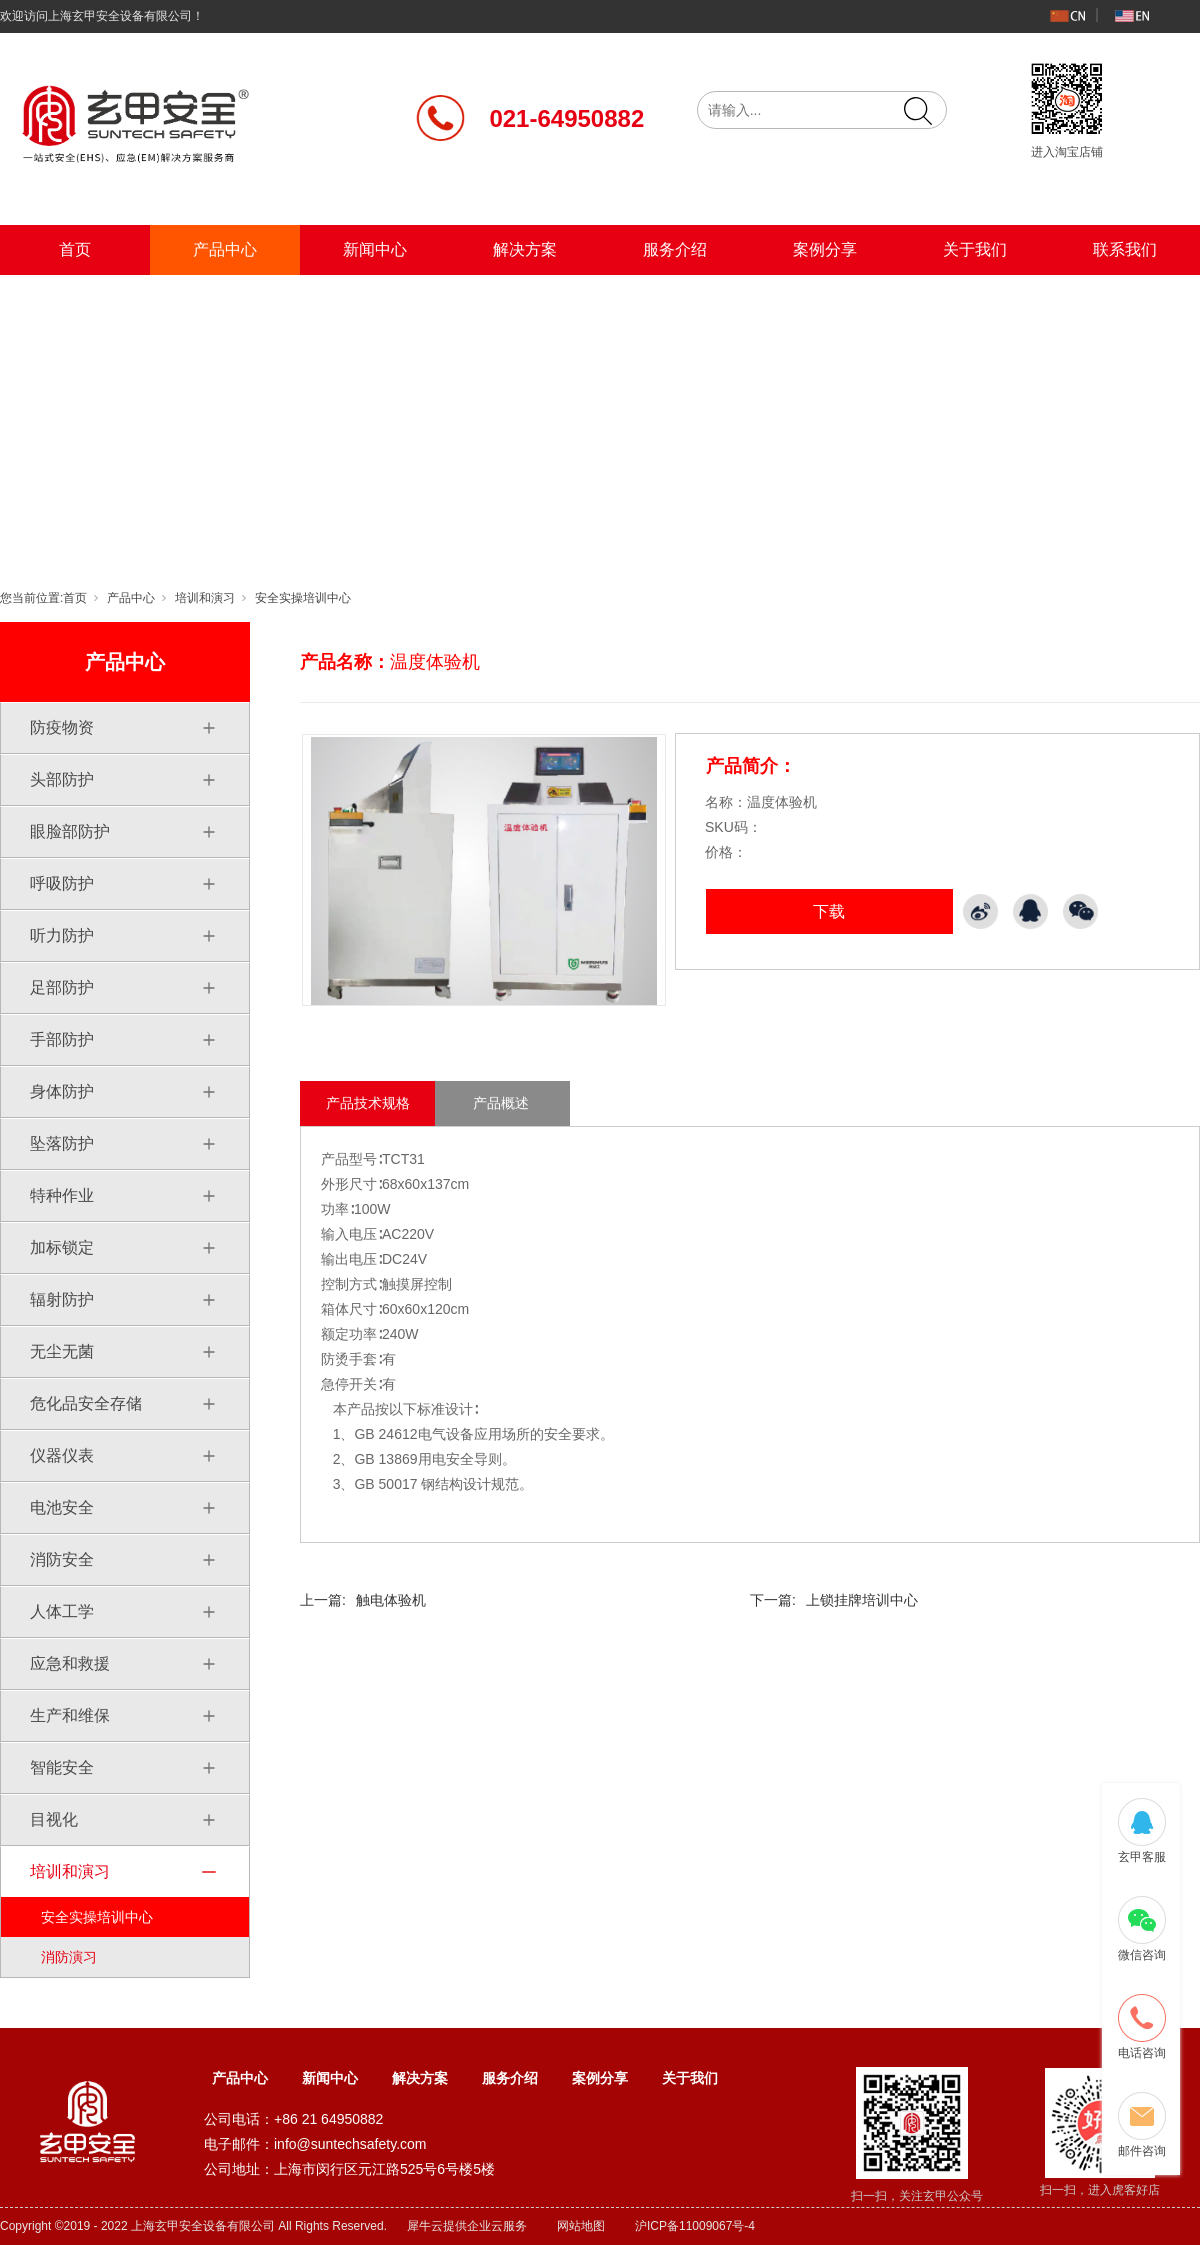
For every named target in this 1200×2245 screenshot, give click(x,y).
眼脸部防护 (70, 831)
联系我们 (1125, 249)
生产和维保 (70, 1715)
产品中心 (225, 249)
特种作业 (62, 1195)
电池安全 (62, 1507)
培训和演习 (205, 598)
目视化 (54, 1819)
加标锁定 (62, 1247)
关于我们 (975, 249)
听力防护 (62, 935)
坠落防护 (62, 1143)
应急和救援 (70, 1663)
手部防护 (62, 1039)
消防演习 (69, 1957)
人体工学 (62, 1611)
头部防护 (62, 779)
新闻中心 (375, 249)
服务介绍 (675, 249)
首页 (75, 249)
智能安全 (62, 1767)
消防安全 (62, 1559)
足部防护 (62, 987)
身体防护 (62, 1091)
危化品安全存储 (86, 1403)
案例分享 (825, 249)
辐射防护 (62, 1299)
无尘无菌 (62, 1351)
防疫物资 (62, 727)
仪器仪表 (62, 1455)
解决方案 (525, 249)
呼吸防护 (62, 883)
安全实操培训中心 (303, 598)
